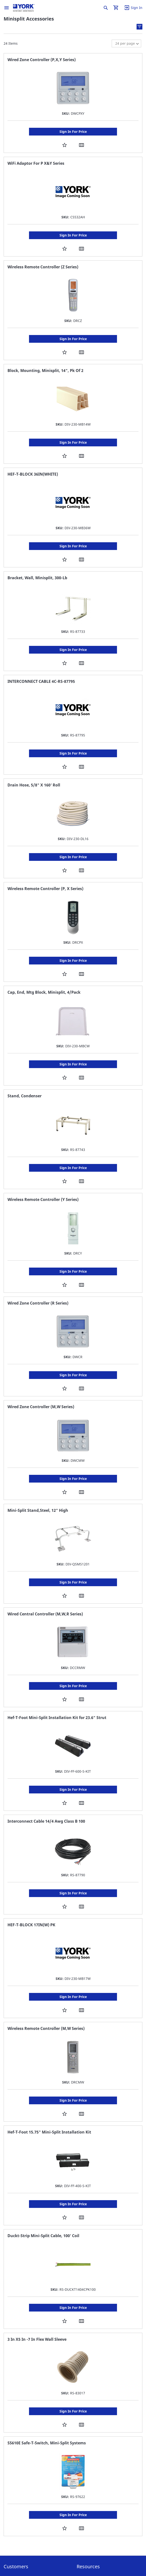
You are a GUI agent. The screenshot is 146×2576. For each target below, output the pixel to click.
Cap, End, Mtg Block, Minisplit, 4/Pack (43, 992)
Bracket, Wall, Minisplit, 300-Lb (37, 577)
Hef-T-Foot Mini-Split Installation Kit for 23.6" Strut (56, 1717)
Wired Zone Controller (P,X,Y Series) (41, 59)
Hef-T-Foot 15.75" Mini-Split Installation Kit (49, 2132)
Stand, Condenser (24, 1096)
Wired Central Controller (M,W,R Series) (45, 1614)
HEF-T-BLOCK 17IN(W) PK (31, 1924)
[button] (64, 145)
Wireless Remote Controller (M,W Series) (46, 2028)
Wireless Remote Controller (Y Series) (43, 1199)
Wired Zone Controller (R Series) (37, 1303)
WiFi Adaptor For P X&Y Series (35, 163)
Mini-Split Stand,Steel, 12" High (37, 1510)
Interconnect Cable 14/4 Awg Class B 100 (46, 1821)
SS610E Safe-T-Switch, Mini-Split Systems (46, 2443)
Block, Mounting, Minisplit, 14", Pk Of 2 (45, 370)
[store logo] (24, 7)
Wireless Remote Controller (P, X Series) (45, 888)
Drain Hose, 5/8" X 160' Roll (33, 785)
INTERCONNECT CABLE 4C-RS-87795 (41, 681)
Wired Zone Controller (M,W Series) (40, 1406)
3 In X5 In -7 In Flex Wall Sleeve (36, 2339)
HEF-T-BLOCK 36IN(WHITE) (32, 474)
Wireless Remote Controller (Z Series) (42, 267)
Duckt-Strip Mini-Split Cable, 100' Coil (43, 2235)
